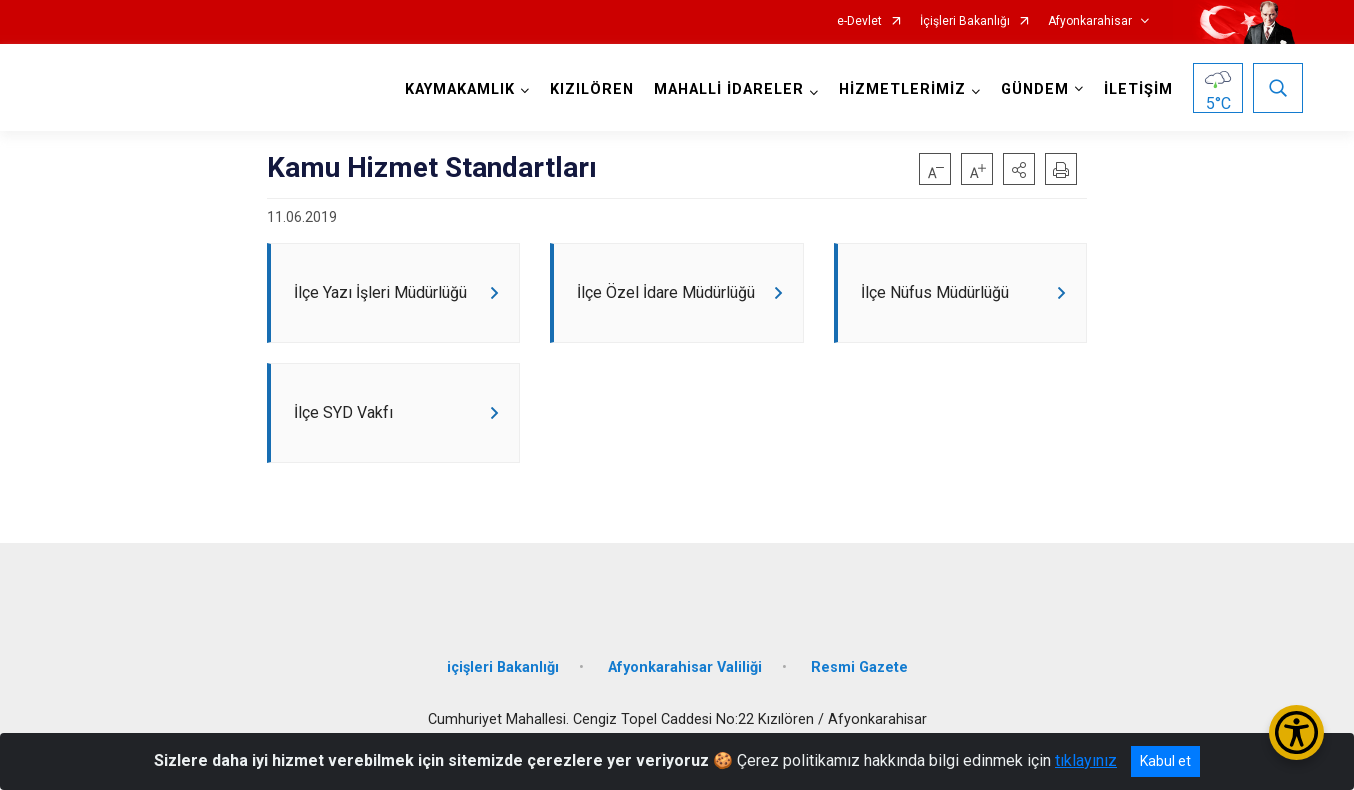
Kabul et (1165, 761)
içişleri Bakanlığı (503, 685)
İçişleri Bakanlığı (965, 21)
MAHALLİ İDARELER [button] (726, 89)
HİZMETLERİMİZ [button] (899, 89)
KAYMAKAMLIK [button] (457, 89)
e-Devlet (859, 21)
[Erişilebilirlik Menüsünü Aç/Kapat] (1296, 732)
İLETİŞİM (1135, 89)
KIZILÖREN (589, 89)
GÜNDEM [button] (1032, 89)
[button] (1019, 169)
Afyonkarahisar (1090, 21)
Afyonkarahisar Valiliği (685, 685)
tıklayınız (1086, 760)
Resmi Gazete (859, 685)
